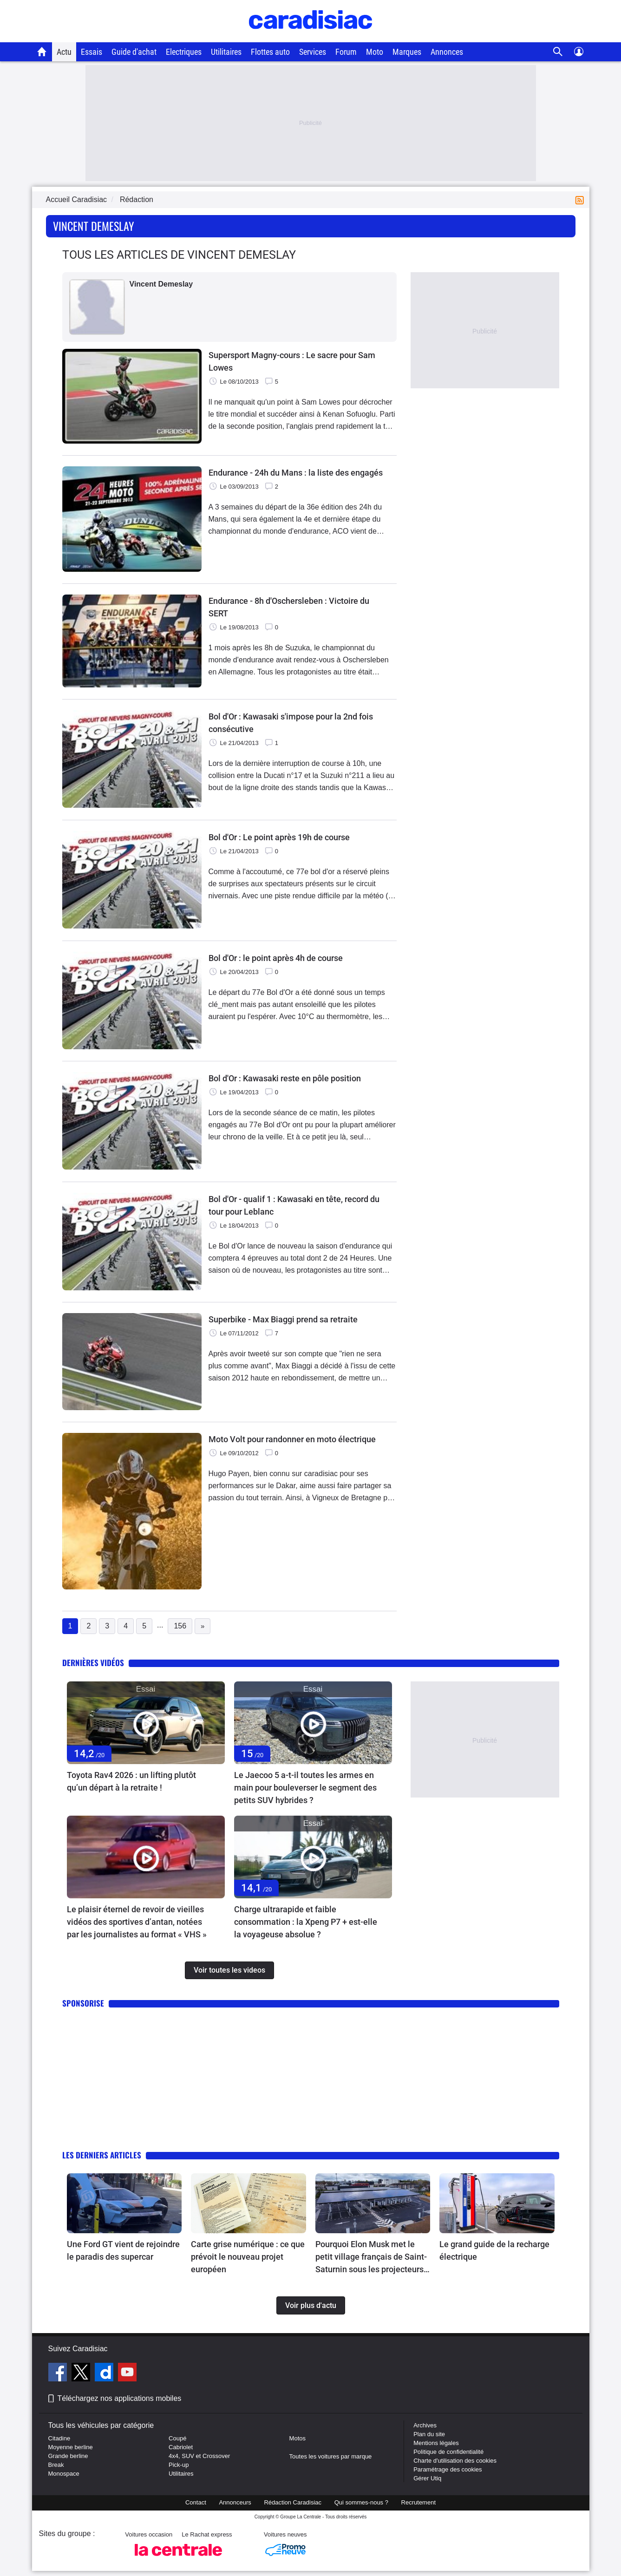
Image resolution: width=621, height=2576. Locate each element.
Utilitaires (226, 52)
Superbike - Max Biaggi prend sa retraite (283, 1319)
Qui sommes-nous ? (361, 2502)
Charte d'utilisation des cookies (455, 2460)
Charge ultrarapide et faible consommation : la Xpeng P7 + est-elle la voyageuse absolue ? (305, 1921)
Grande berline (68, 2455)
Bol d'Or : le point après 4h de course (276, 958)
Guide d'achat (134, 52)
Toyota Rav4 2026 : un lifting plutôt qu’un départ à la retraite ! (131, 1781)
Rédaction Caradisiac (292, 2502)
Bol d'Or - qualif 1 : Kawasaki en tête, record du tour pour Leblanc (294, 1205)
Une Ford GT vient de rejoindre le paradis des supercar (123, 2250)
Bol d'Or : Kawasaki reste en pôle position (285, 1078)
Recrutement (418, 2502)
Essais (91, 52)
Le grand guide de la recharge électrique (494, 2250)
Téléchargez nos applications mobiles (120, 2398)
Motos (297, 2438)
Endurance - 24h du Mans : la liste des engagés (296, 472)
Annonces (447, 52)
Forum (346, 52)
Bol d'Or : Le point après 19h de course (279, 837)
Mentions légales (436, 2442)
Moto (374, 52)
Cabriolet (181, 2447)
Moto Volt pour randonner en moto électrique (292, 1439)
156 (180, 1626)
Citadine (59, 2438)
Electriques (184, 52)
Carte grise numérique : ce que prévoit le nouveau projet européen (248, 2256)
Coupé (177, 2438)
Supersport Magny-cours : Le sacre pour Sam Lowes (292, 361)
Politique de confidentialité (448, 2451)
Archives (425, 2425)
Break (56, 2464)
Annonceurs (235, 2502)
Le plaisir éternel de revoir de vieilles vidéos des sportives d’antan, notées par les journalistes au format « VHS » (137, 1921)
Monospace (63, 2473)
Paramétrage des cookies (447, 2469)
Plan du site (429, 2434)
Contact (195, 2502)
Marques (406, 52)
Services (312, 52)
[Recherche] (558, 51)
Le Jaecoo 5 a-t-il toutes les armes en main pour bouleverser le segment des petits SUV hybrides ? (305, 1787)
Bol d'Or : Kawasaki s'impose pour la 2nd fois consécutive (291, 723)
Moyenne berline (70, 2447)
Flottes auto (270, 52)
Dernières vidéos (93, 1662)
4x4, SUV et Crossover (199, 2455)
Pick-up (179, 2464)
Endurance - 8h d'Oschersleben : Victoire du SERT (289, 607)
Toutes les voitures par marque (330, 2456)
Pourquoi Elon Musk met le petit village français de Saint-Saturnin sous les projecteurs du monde (371, 2257)
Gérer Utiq (427, 2478)
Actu (64, 52)
